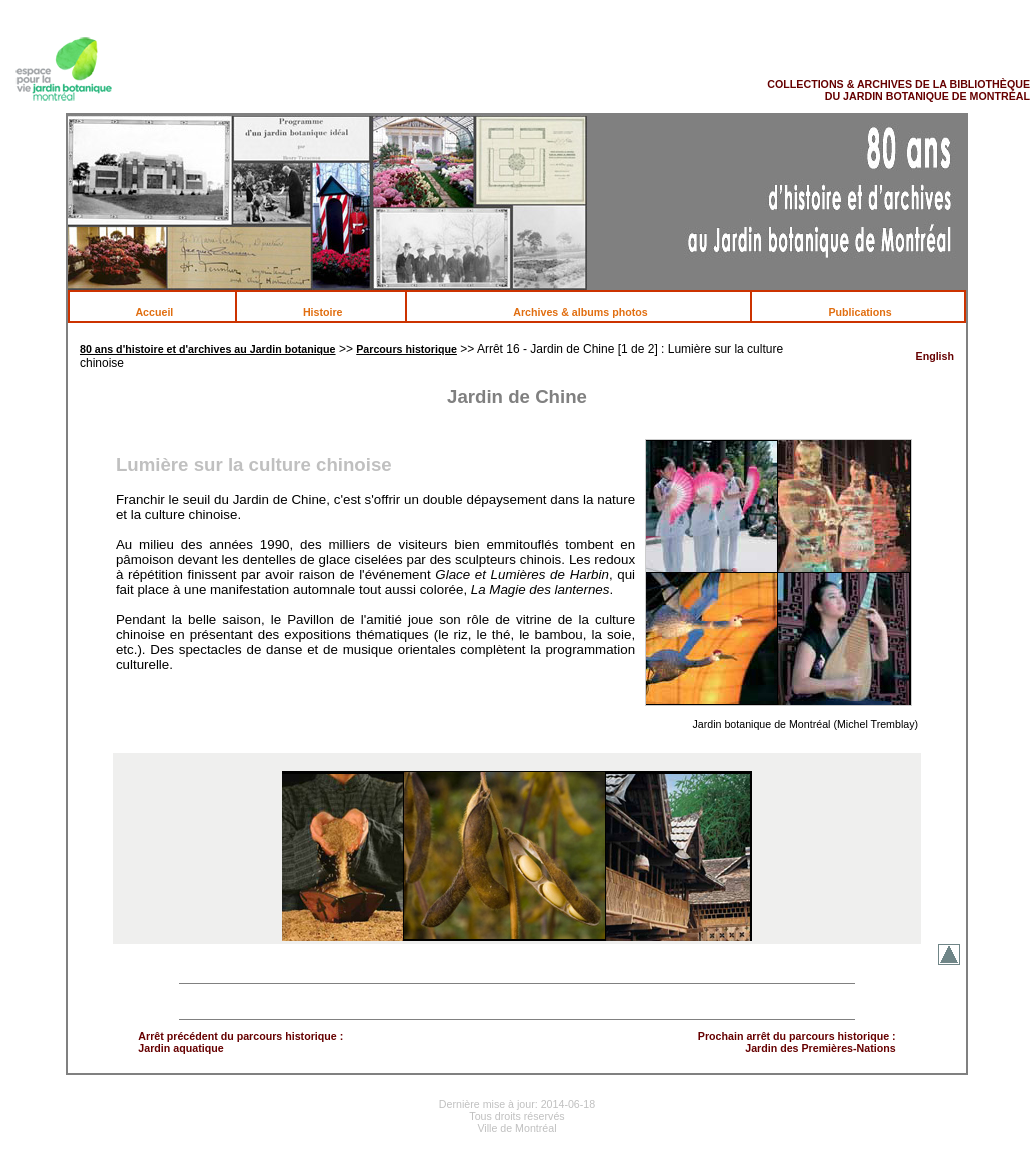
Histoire (333, 312)
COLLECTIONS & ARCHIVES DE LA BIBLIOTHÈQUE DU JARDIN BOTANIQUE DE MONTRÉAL (898, 90)
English (935, 356)
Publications (870, 312)
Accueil (164, 312)
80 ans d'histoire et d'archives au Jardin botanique (208, 349)
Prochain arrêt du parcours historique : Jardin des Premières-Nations (797, 1042)
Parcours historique (406, 349)
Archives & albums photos (590, 312)
